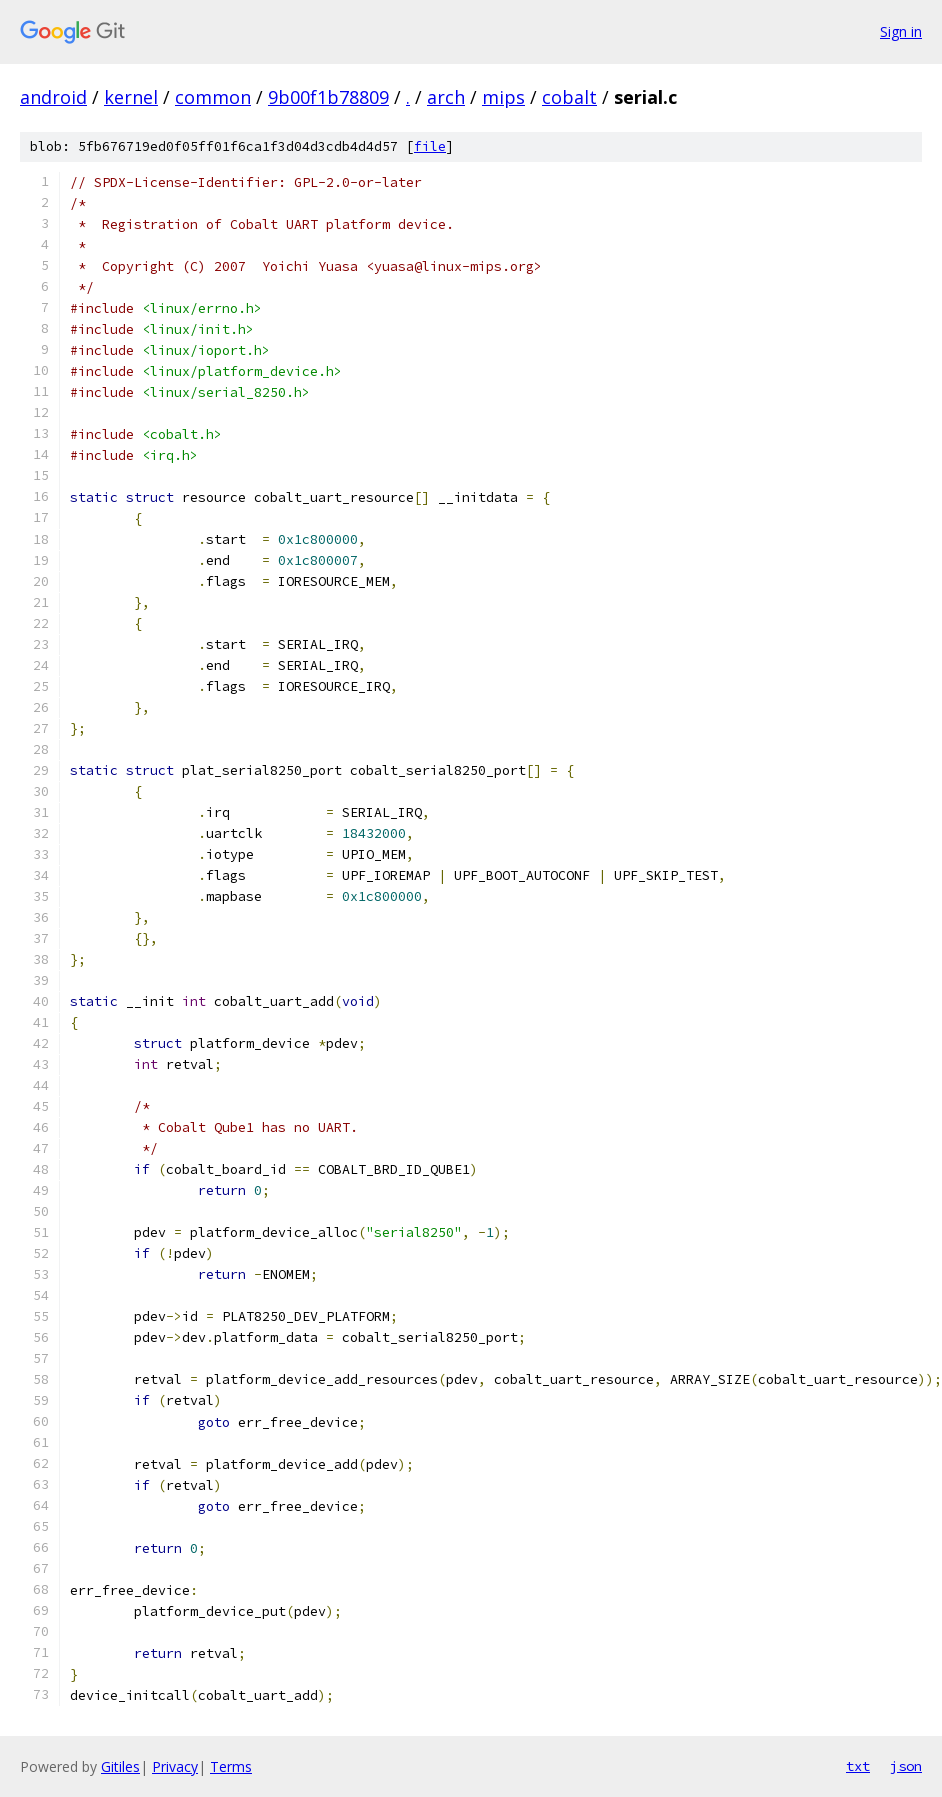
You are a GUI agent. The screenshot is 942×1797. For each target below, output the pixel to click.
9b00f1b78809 (328, 97)
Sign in (901, 31)
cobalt (569, 97)
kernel (131, 97)
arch (446, 97)
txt (858, 1766)
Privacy (175, 1766)
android (53, 97)
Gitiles (120, 1766)
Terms (231, 1766)
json (906, 1766)
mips (503, 97)
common (213, 97)
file (430, 146)
